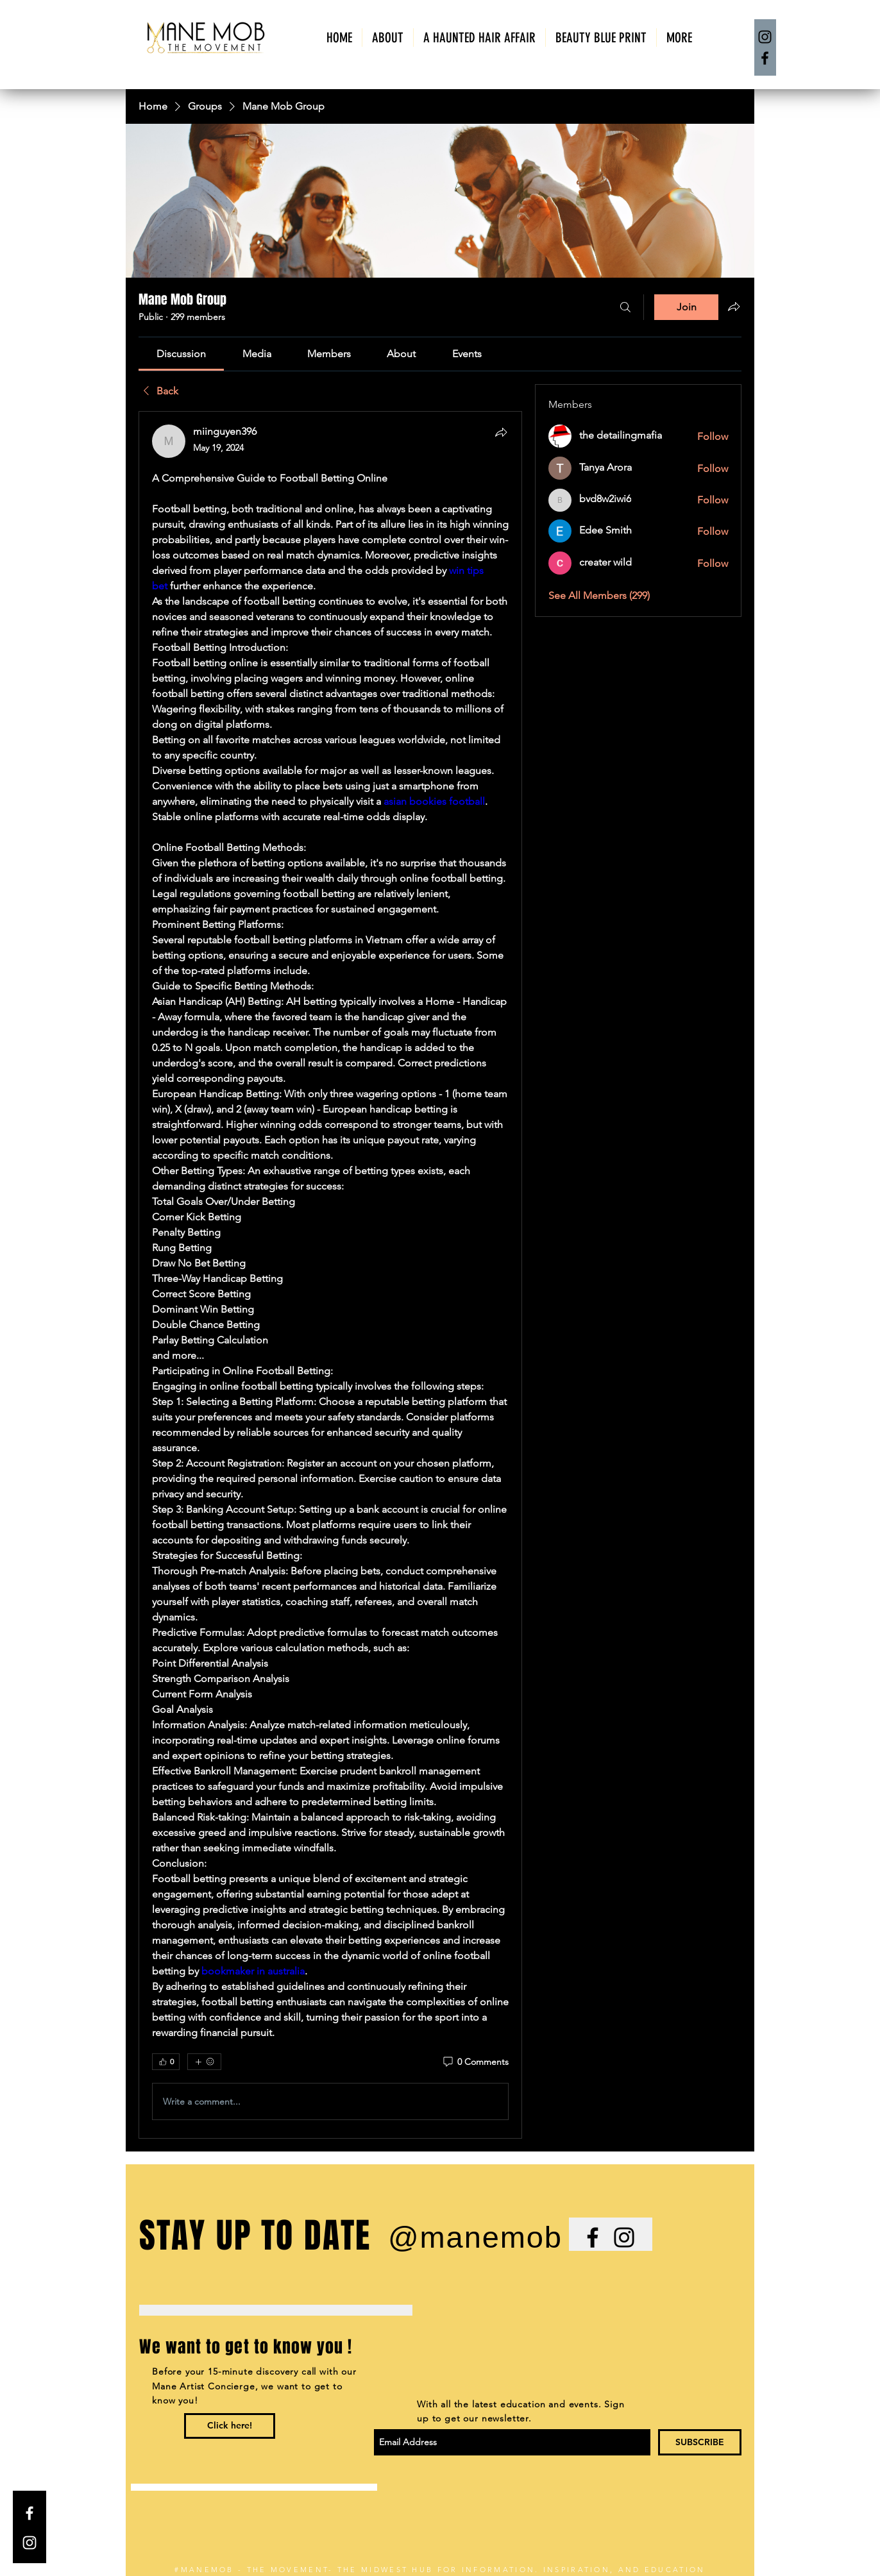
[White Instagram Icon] (29, 2543)
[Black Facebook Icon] (592, 2237)
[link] (181, 354)
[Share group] (733, 306)
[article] (330, 1275)
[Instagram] (765, 37)
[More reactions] (204, 2061)
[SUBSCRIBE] (699, 2442)
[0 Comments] (475, 2062)
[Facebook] (765, 58)
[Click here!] (229, 2426)
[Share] (501, 432)
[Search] (625, 307)
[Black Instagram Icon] (624, 2237)
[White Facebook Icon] (29, 2513)
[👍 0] (166, 2061)
